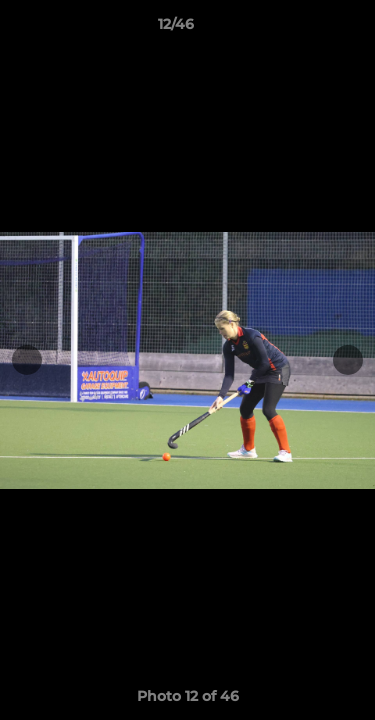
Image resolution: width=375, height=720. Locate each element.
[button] (303, 29)
